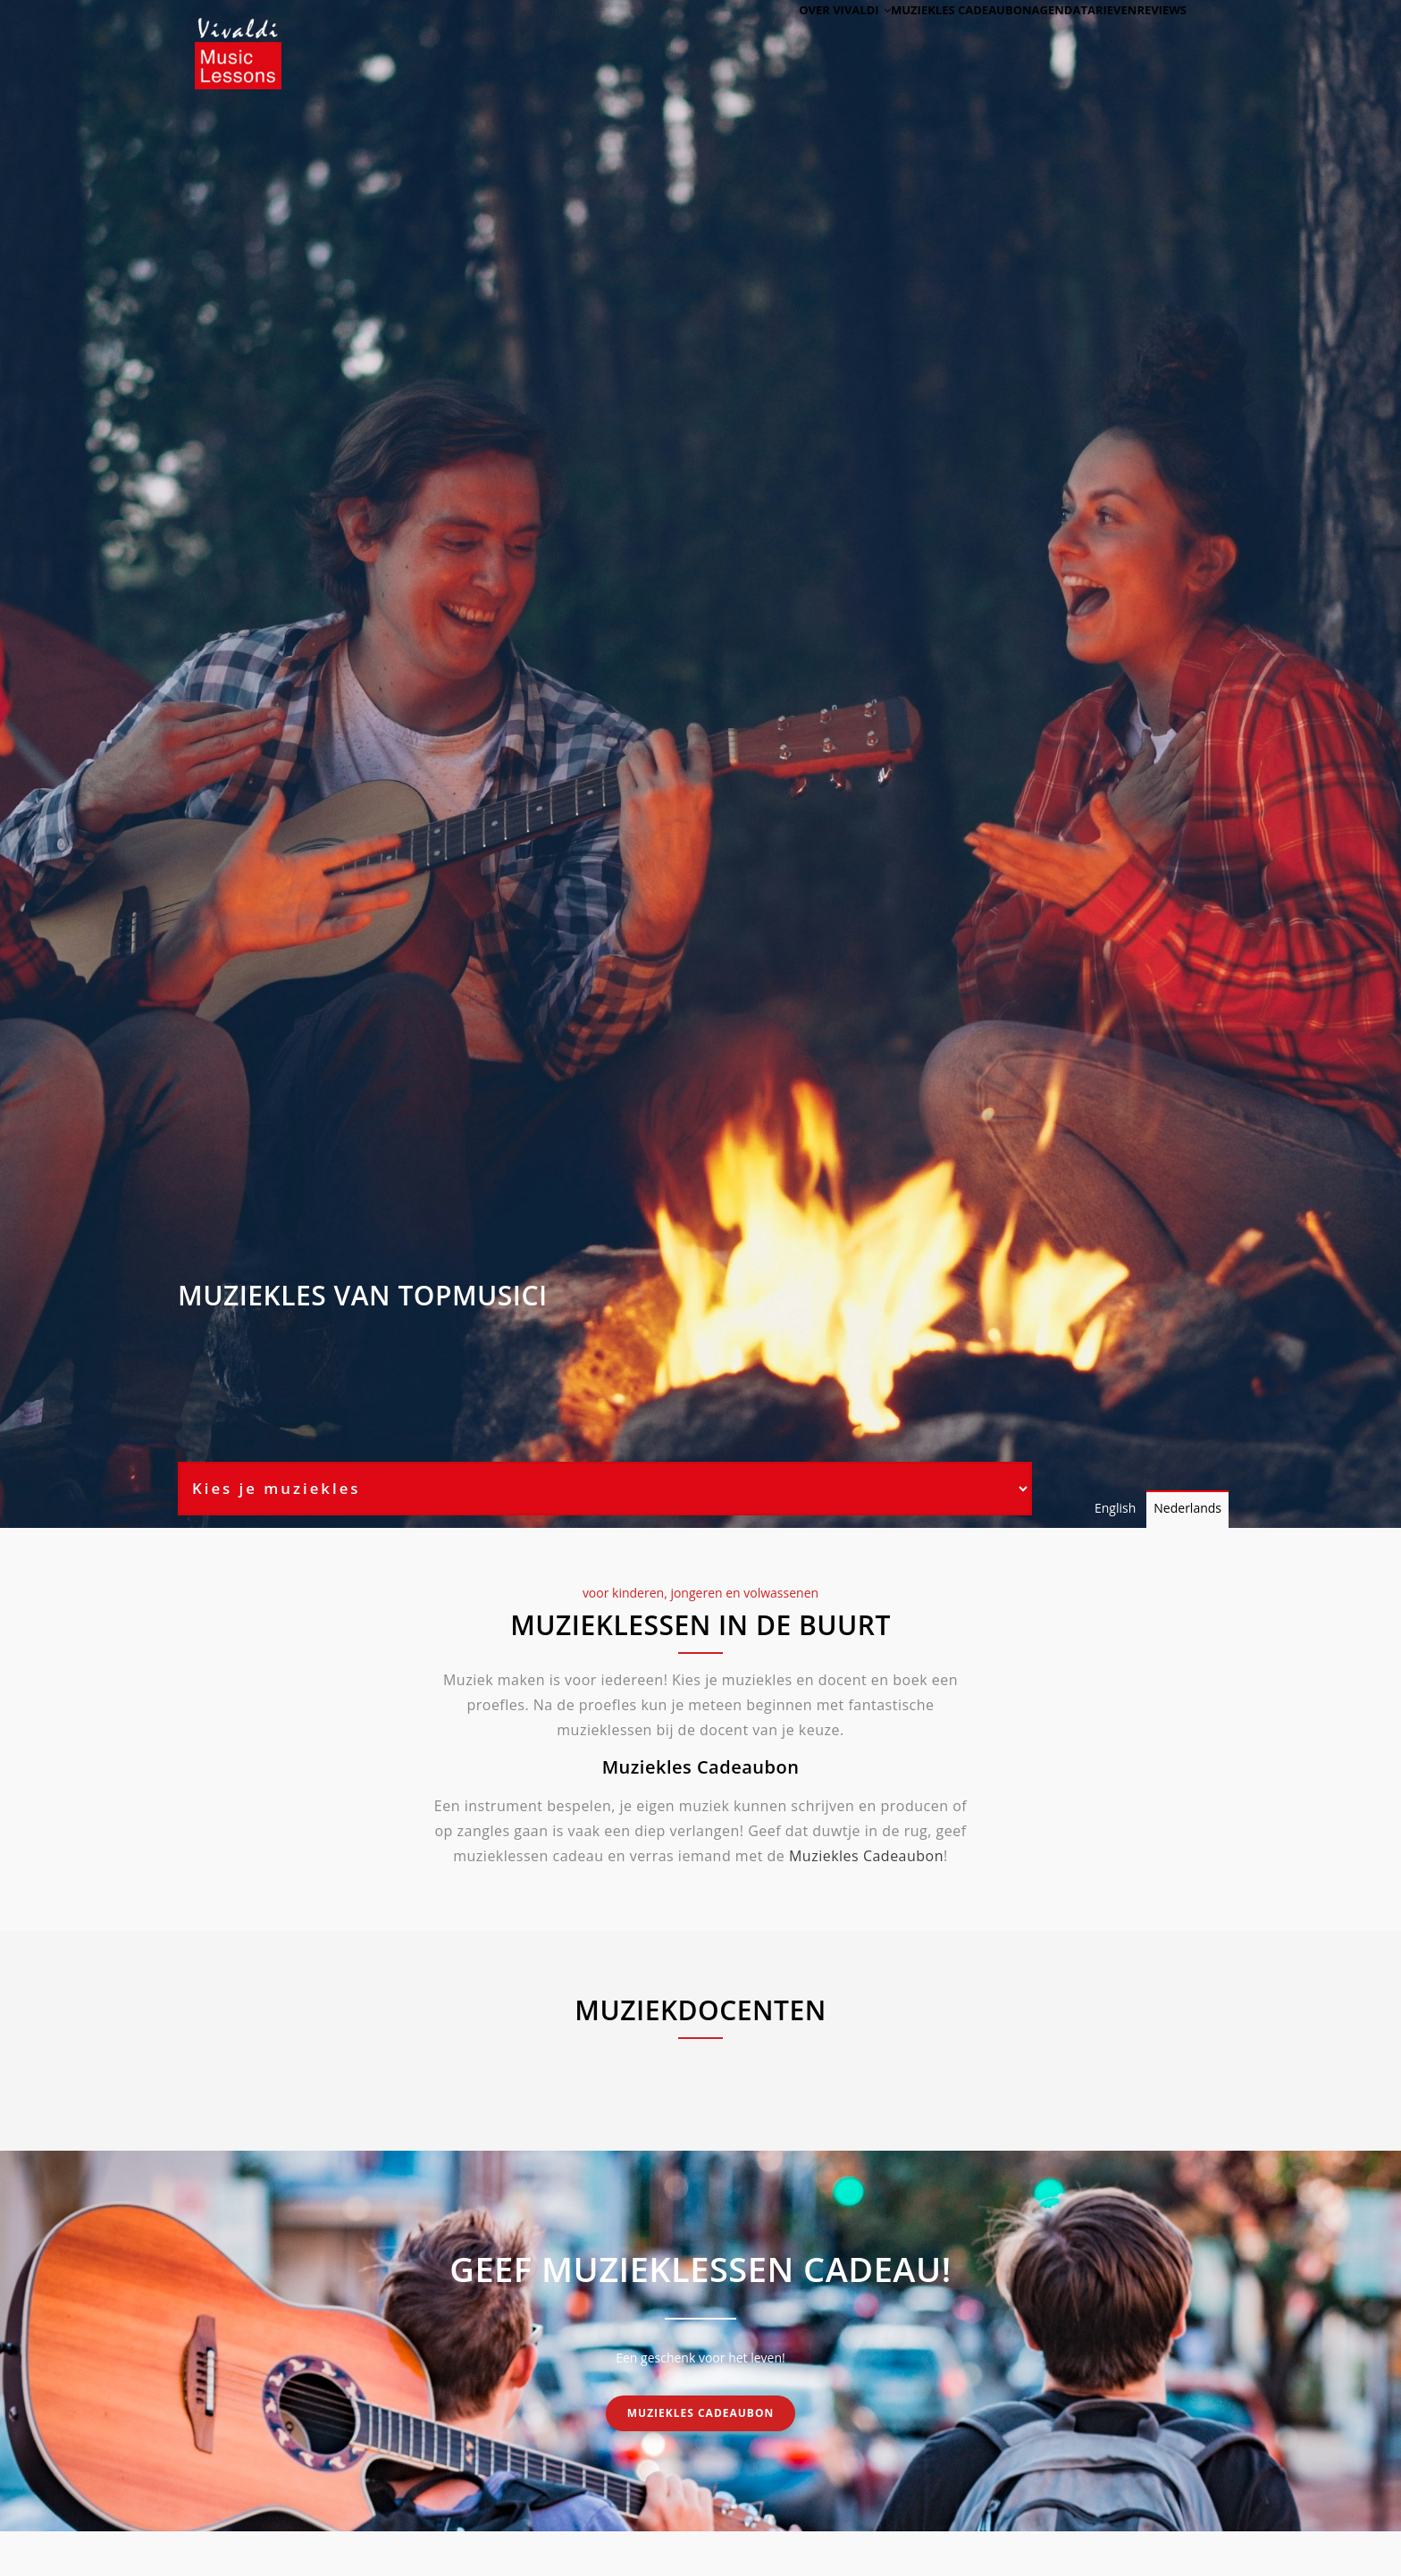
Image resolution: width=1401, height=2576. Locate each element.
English (1115, 1507)
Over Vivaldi (782, 38)
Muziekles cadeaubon (908, 38)
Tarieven (1085, 38)
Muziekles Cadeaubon (866, 1856)
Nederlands (1187, 1507)
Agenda (1015, 38)
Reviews (1153, 38)
